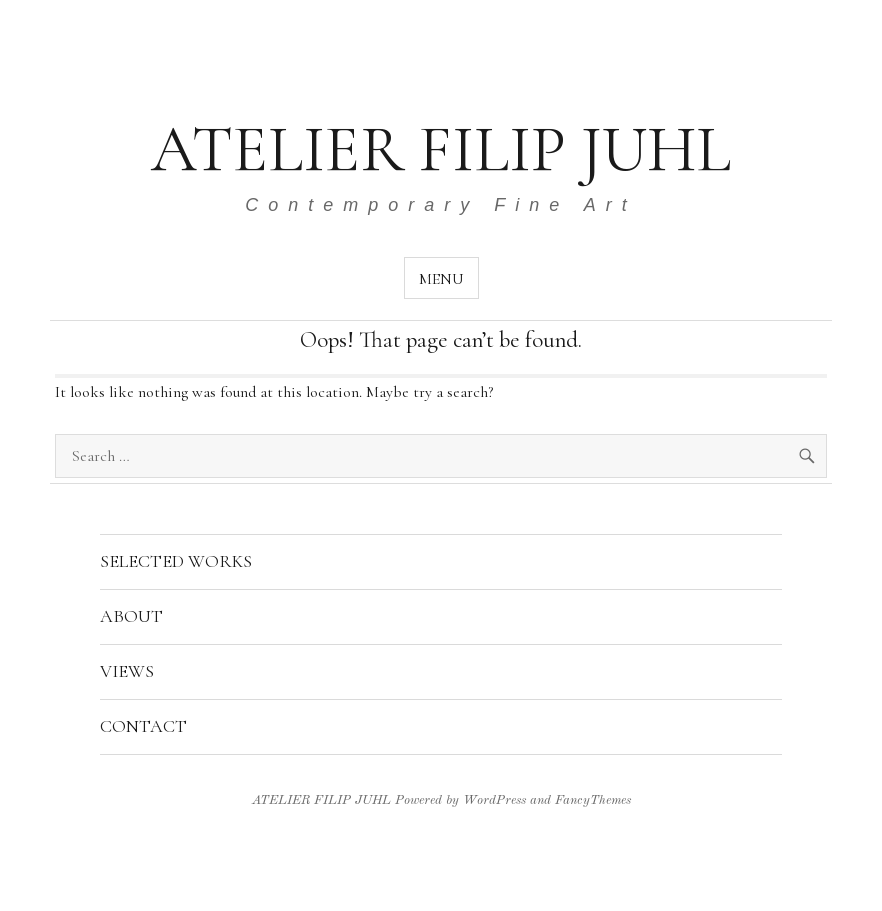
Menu (441, 279)
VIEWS (127, 671)
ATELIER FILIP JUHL (441, 149)
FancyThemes (593, 800)
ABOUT (131, 616)
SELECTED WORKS (176, 561)
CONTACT (143, 726)
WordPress (494, 800)
